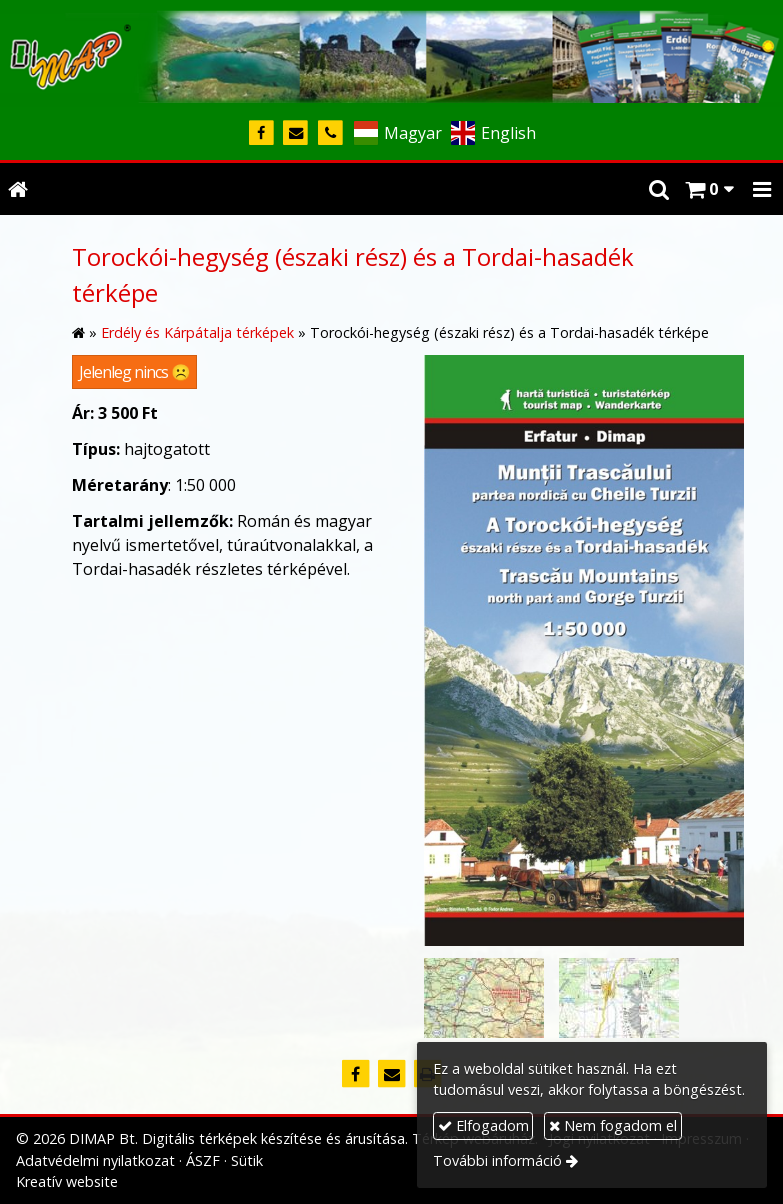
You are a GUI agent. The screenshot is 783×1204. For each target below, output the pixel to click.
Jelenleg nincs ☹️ (134, 372)
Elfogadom (483, 1125)
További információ (497, 1160)
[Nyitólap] (391, 53)
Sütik (247, 1160)
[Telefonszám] (330, 133)
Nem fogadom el (613, 1125)
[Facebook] (261, 133)
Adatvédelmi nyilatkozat (95, 1160)
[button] (762, 189)
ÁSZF (203, 1160)
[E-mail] (296, 133)
